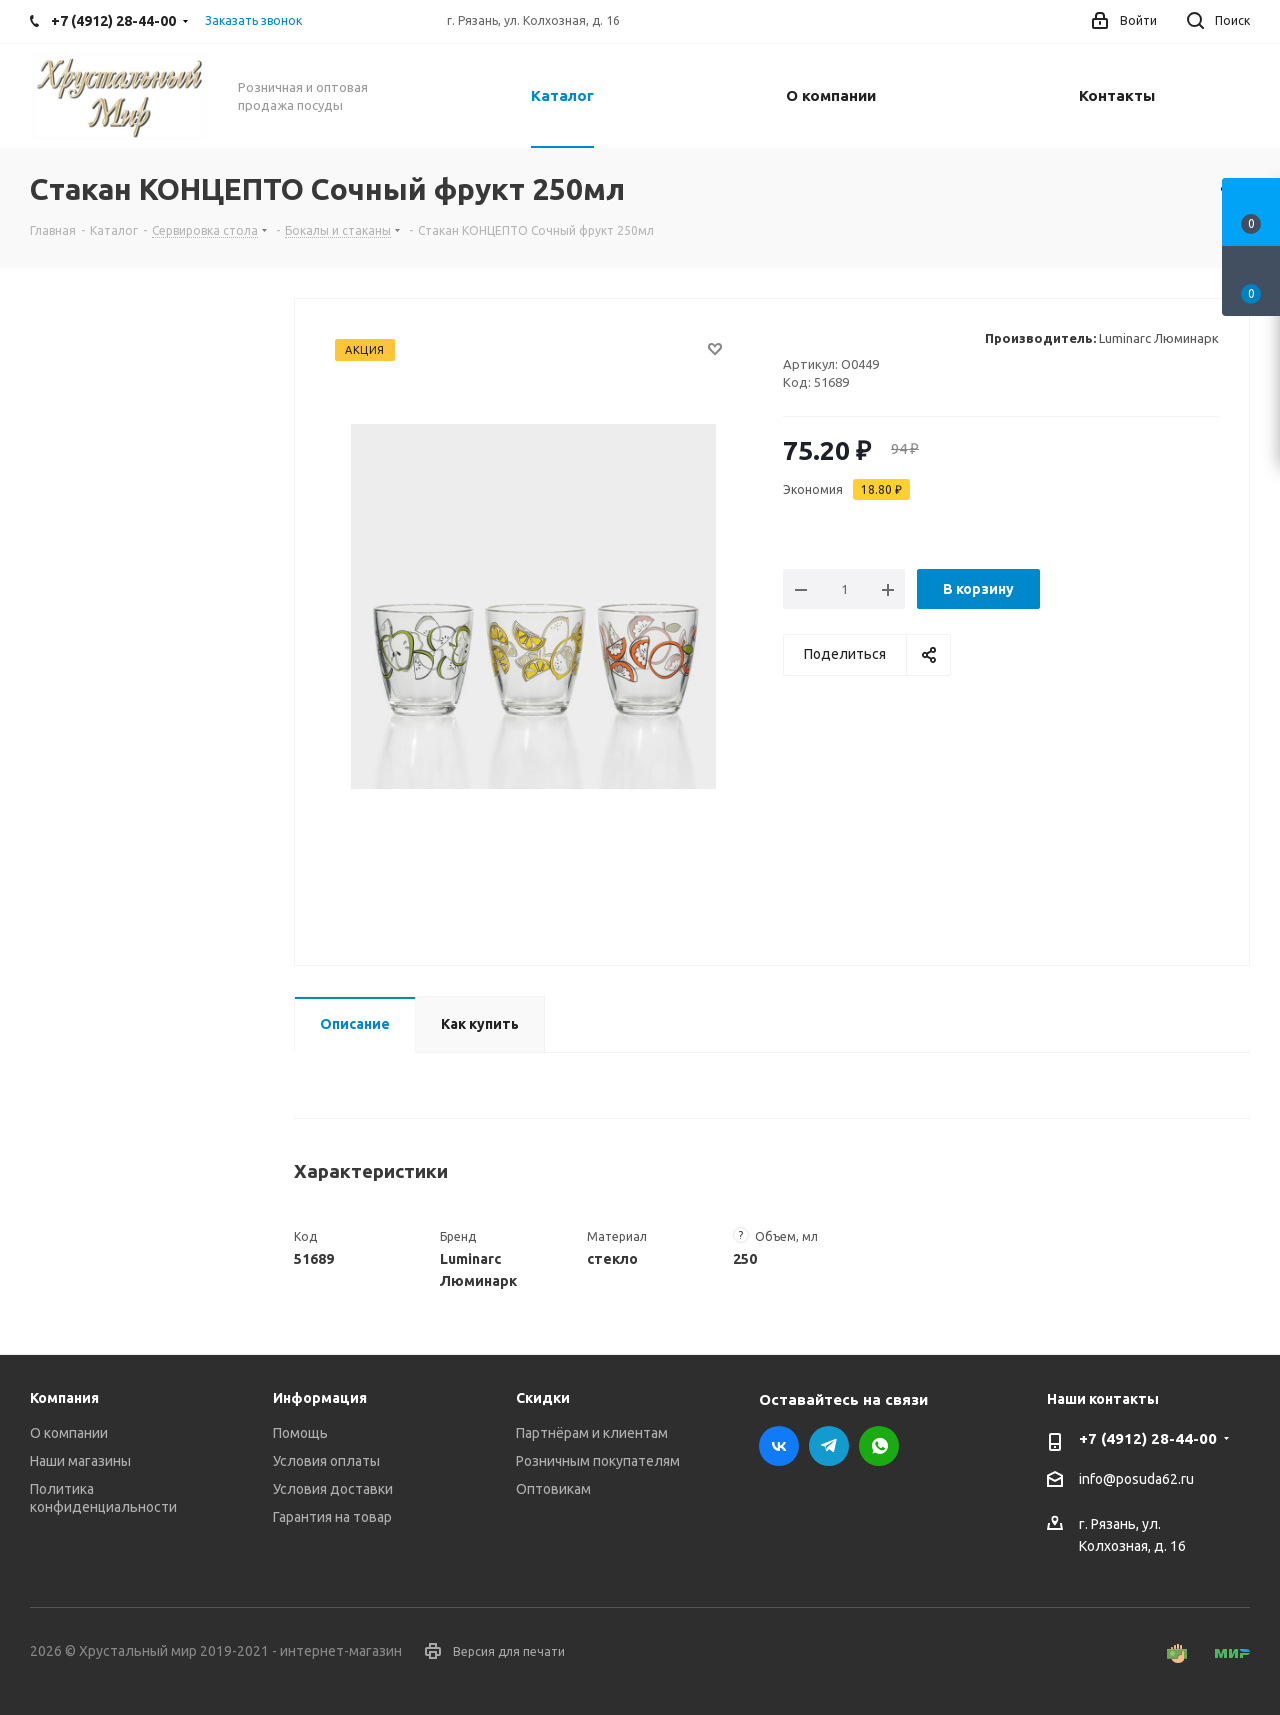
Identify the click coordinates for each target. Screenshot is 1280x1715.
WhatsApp (879, 1446)
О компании (69, 1433)
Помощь (300, 1433)
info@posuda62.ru (1136, 1480)
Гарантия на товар (332, 1517)
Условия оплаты (326, 1461)
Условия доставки (333, 1489)
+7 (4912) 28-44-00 (1148, 1438)
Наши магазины (80, 1461)
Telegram (829, 1446)
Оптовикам (553, 1489)
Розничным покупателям (598, 1461)
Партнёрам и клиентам (592, 1433)
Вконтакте (779, 1446)
